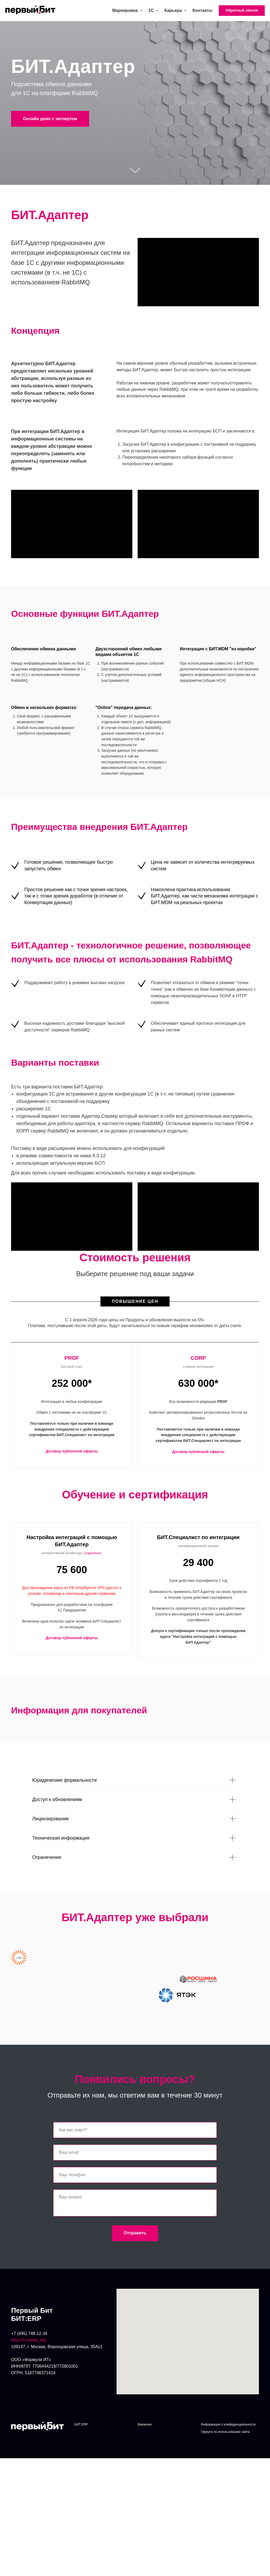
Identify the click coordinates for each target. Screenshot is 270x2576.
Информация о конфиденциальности (228, 2432)
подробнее (93, 1553)
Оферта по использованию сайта (225, 2439)
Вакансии (145, 2432)
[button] (242, 10)
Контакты (202, 10)
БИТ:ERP (81, 2432)
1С (151, 10)
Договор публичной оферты (72, 1451)
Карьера (173, 10)
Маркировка (125, 10)
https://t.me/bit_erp (28, 2347)
